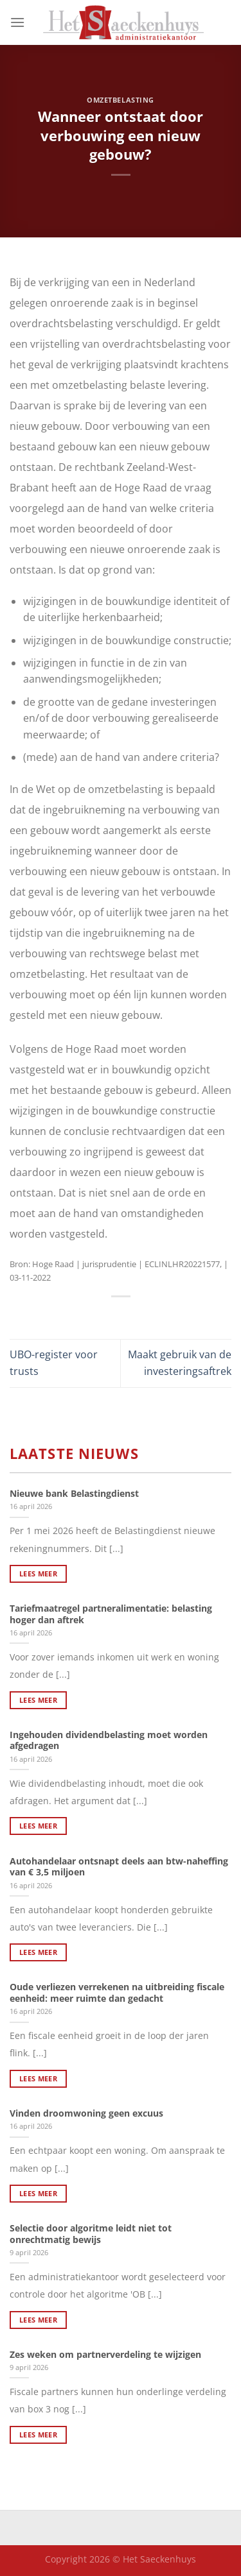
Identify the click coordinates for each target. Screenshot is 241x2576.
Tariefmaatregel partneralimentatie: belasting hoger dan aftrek (111, 1614)
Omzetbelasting (120, 100)
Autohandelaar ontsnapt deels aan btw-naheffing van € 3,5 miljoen (119, 1866)
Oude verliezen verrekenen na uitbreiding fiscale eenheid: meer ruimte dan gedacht (117, 1992)
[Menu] (17, 22)
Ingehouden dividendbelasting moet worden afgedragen (109, 1740)
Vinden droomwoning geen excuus (86, 2113)
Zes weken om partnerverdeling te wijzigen (105, 2354)
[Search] (226, 22)
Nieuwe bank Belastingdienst (74, 1493)
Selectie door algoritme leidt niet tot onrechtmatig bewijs (91, 2233)
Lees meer (38, 1573)
